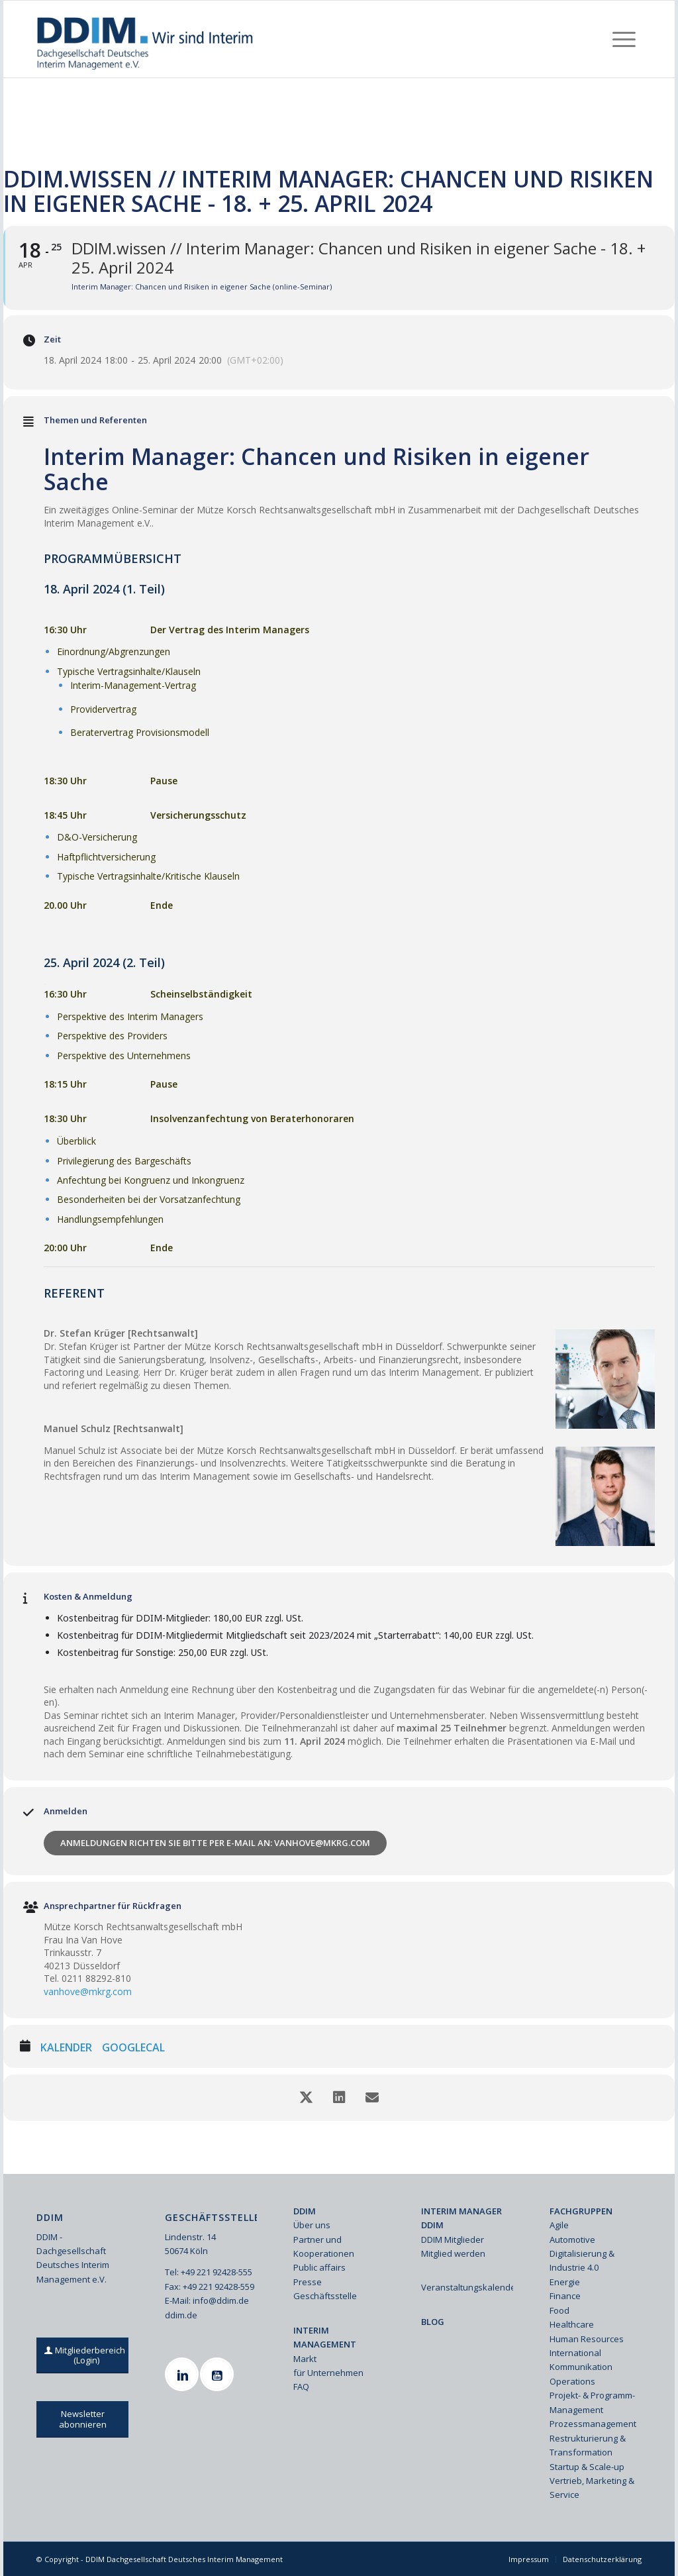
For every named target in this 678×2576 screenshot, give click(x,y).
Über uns (311, 2225)
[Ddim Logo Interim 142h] (146, 39)
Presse (307, 2282)
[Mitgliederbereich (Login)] (86, 2355)
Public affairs (319, 2267)
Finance (565, 2296)
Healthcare (572, 2324)
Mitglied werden (453, 2253)
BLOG (432, 2322)
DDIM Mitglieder (452, 2239)
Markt (304, 2359)
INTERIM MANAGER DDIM (461, 2218)
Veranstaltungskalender (467, 2287)
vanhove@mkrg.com (88, 1991)
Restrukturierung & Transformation (588, 2445)
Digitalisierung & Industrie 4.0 (582, 2260)
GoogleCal (133, 2048)
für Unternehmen (328, 2373)
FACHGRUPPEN (581, 2211)
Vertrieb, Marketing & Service (592, 2487)
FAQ (301, 2387)
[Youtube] (218, 2374)
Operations (572, 2381)
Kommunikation (581, 2367)
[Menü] (624, 39)
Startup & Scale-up (587, 2467)
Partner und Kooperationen (323, 2246)
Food (559, 2310)
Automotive (572, 2239)
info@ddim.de (221, 2300)
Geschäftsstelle (325, 2296)
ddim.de (181, 2315)
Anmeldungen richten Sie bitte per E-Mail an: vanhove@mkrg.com (215, 1843)
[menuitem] (624, 39)
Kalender (66, 2048)
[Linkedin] (183, 2374)
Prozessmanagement (593, 2424)
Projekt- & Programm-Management (592, 2402)
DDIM (304, 2211)
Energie (565, 2282)
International (575, 2353)
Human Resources (587, 2339)
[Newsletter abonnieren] (82, 2419)
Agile (559, 2225)
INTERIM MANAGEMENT (324, 2337)
